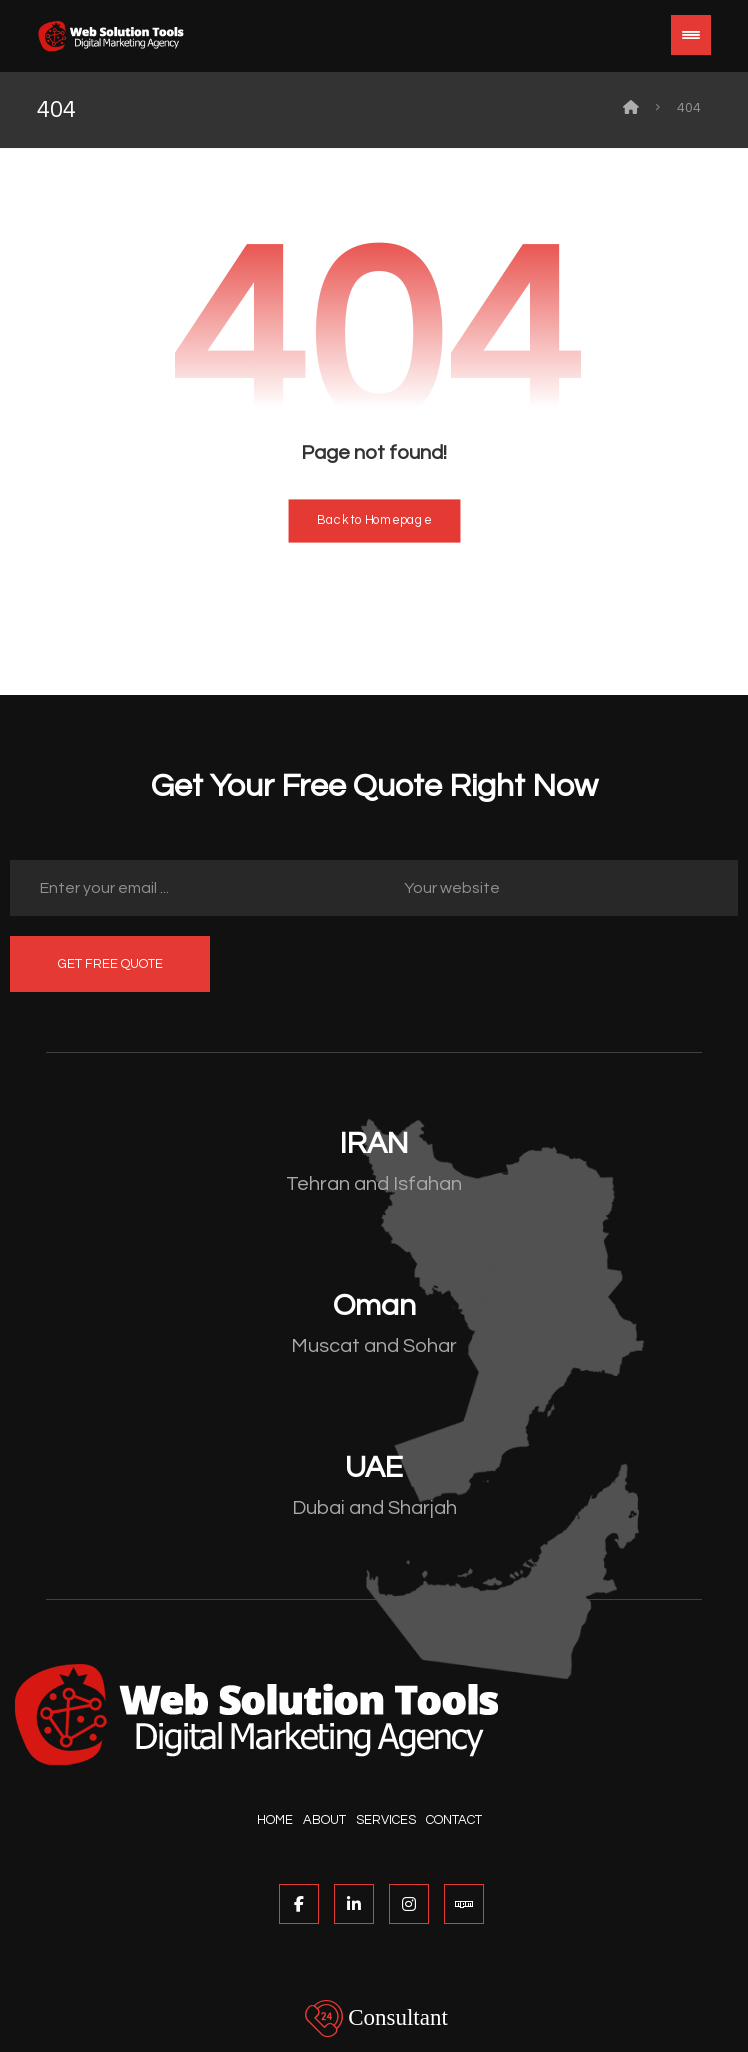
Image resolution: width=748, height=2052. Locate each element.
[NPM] (464, 1904)
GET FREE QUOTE (110, 964)
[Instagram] (409, 1904)
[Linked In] (354, 1904)
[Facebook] (299, 1904)
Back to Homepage (374, 521)
